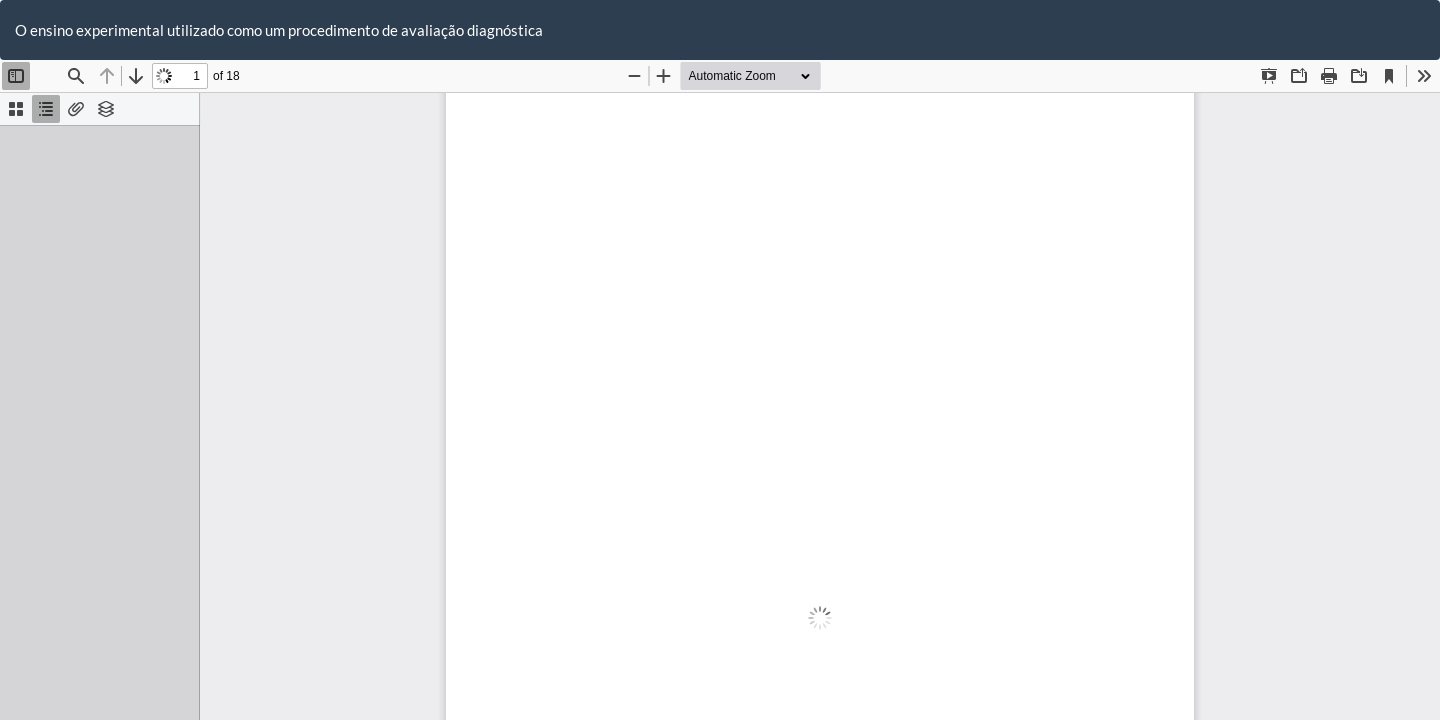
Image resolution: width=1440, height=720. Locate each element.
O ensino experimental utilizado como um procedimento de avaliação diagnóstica (279, 30)
